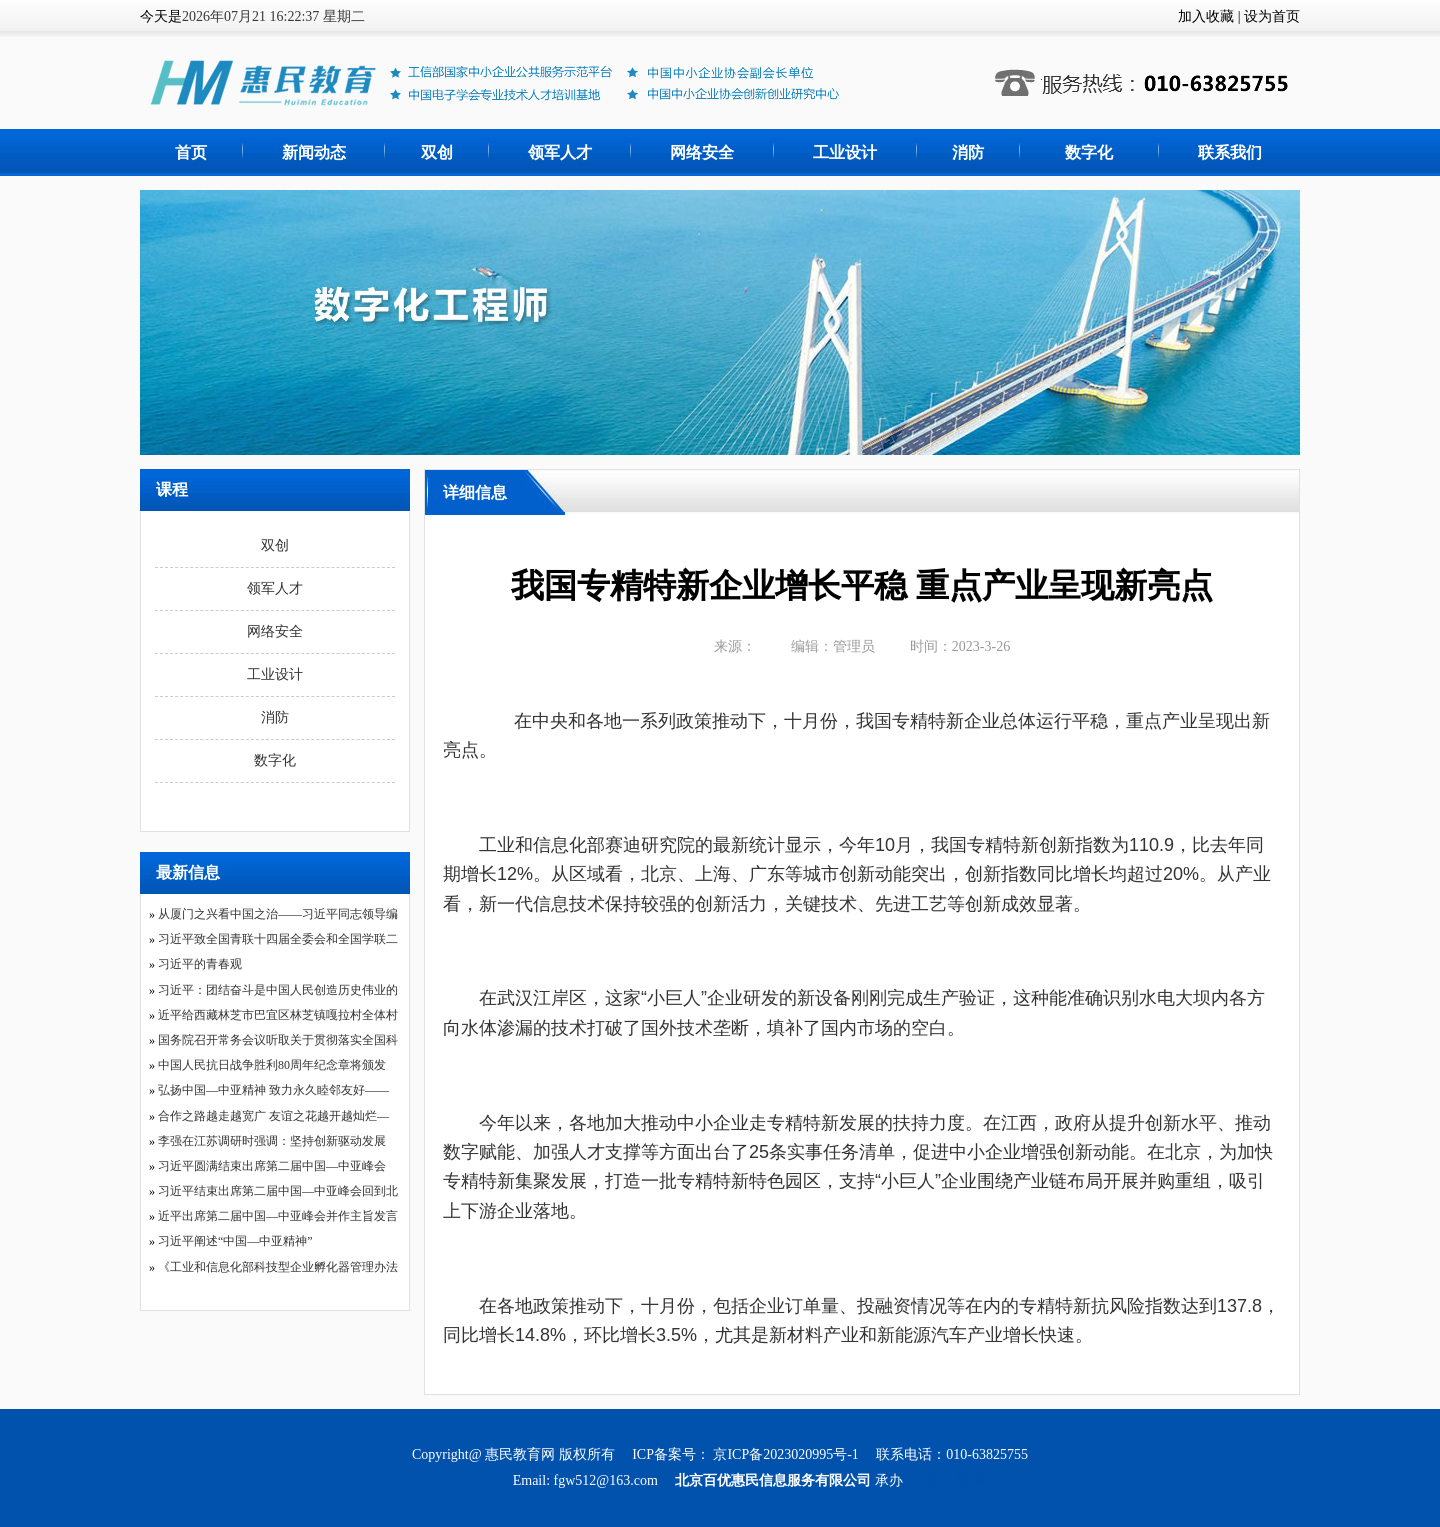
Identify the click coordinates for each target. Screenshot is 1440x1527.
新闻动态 (314, 152)
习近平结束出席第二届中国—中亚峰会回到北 (278, 1191)
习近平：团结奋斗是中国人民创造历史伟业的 (278, 990)
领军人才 (560, 152)
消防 (968, 152)
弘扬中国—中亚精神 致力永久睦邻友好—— (273, 1090)
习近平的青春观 (200, 964)
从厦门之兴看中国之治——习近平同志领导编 (278, 914)
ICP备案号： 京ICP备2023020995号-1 (747, 1454)
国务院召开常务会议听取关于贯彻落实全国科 (278, 1040)
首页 (191, 152)
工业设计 (845, 152)
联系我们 (1230, 152)
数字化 (1089, 152)
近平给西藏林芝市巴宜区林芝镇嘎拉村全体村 (278, 1015)
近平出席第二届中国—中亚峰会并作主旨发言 (278, 1216)
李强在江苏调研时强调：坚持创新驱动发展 (272, 1141)
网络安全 (702, 152)
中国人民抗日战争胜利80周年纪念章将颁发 (272, 1065)
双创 (437, 152)
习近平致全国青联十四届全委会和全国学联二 (278, 939)
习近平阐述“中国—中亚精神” (235, 1241)
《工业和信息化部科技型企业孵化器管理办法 (278, 1267)
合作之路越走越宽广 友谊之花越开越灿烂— (273, 1116)
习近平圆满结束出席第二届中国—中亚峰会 (272, 1166)
